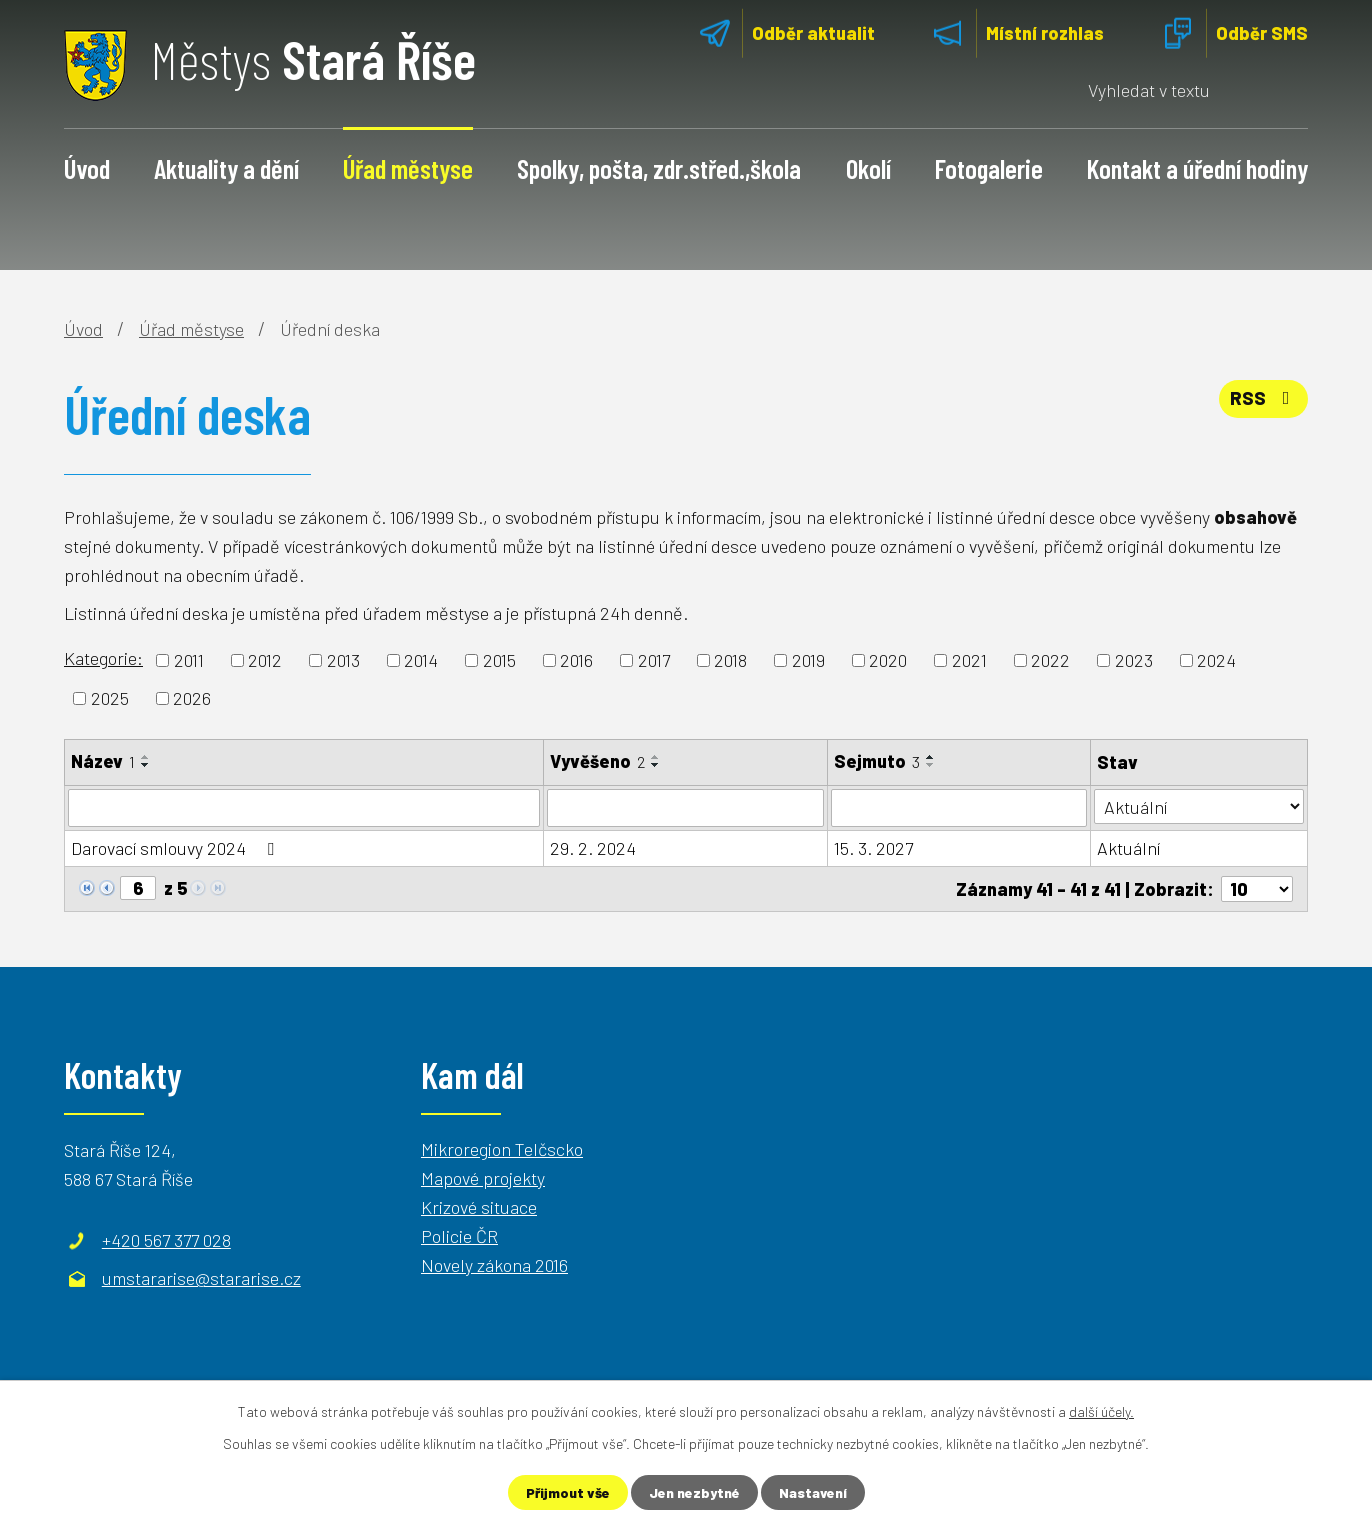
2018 (730, 660)
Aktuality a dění (226, 168)
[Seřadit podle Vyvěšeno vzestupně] (656, 757)
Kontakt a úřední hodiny (1197, 168)
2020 (888, 660)
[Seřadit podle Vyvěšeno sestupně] (656, 765)
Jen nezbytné (694, 1492)
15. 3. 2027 (873, 848)
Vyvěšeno (597, 761)
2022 (1050, 660)
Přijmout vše (568, 1492)
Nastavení (813, 1492)
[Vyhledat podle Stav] (1199, 806)
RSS (1264, 398)
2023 (1134, 660)
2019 (808, 660)
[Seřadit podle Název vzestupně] (146, 757)
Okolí (868, 168)
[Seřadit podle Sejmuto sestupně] (931, 765)
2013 (343, 660)
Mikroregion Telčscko (502, 1149)
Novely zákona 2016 (494, 1265)
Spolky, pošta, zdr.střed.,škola (659, 168)
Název (103, 761)
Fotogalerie (989, 168)
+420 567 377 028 (166, 1240)
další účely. (1101, 1411)
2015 (499, 660)
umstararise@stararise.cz (201, 1278)
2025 (110, 698)
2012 (265, 660)
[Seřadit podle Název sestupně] (146, 765)
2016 (576, 660)
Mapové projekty (483, 1178)
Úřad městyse (408, 168)
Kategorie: (103, 658)
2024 (1216, 660)
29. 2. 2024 (593, 848)
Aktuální (1128, 848)
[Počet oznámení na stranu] (1257, 889)
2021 (969, 660)
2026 (192, 698)
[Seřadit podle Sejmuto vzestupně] (931, 757)
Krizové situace (479, 1207)
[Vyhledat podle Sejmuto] (959, 808)
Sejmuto (877, 761)
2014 (421, 660)
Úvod (87, 168)
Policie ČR (459, 1236)
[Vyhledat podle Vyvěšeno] (685, 808)
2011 (189, 660)
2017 (654, 660)
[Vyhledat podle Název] (304, 808)
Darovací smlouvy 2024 (176, 848)
